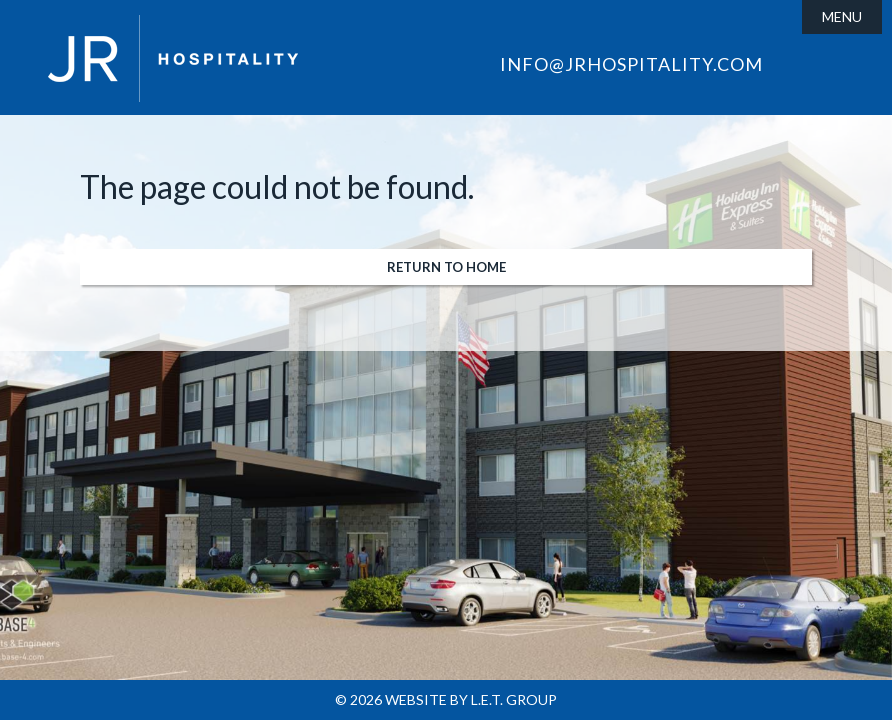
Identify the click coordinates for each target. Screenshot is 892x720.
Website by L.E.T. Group (471, 699)
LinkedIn (828, 69)
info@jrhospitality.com (631, 64)
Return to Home (446, 267)
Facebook (797, 69)
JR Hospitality (173, 58)
